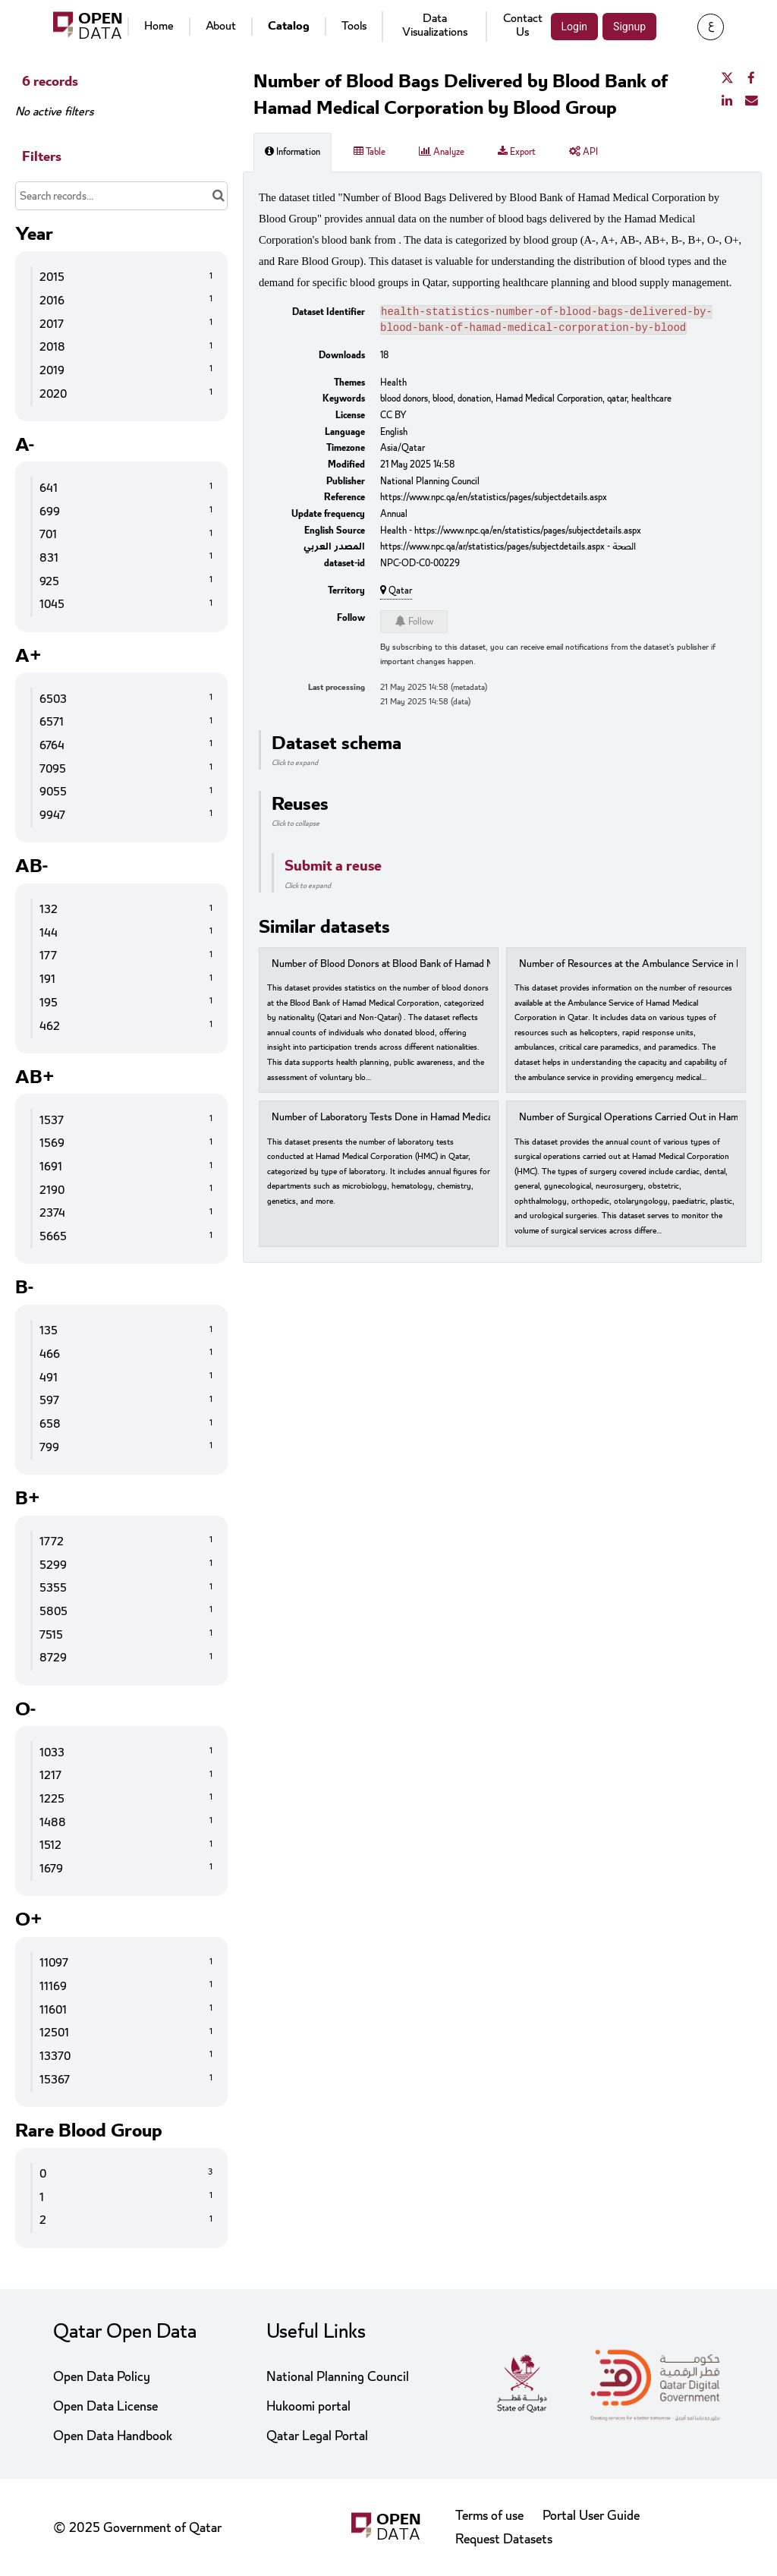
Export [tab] (517, 151)
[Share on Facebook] (751, 79)
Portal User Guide (591, 2515)
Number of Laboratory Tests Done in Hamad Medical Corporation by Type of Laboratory (458, 1120)
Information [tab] (292, 151)
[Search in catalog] (218, 195)
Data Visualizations (434, 25)
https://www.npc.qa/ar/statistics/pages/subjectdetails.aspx (492, 549)
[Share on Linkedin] (727, 101)
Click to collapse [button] (295, 826)
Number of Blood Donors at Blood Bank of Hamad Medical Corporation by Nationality (453, 967)
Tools (353, 26)
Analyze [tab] (441, 151)
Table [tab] (369, 151)
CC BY (393, 418)
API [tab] (583, 151)
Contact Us (523, 25)
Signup (629, 26)
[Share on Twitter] (727, 79)
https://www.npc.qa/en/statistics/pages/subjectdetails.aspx (493, 500)
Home (159, 26)
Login (575, 26)
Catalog (289, 26)
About (221, 26)
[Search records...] (121, 195)
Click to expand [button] (295, 766)
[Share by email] (751, 101)
